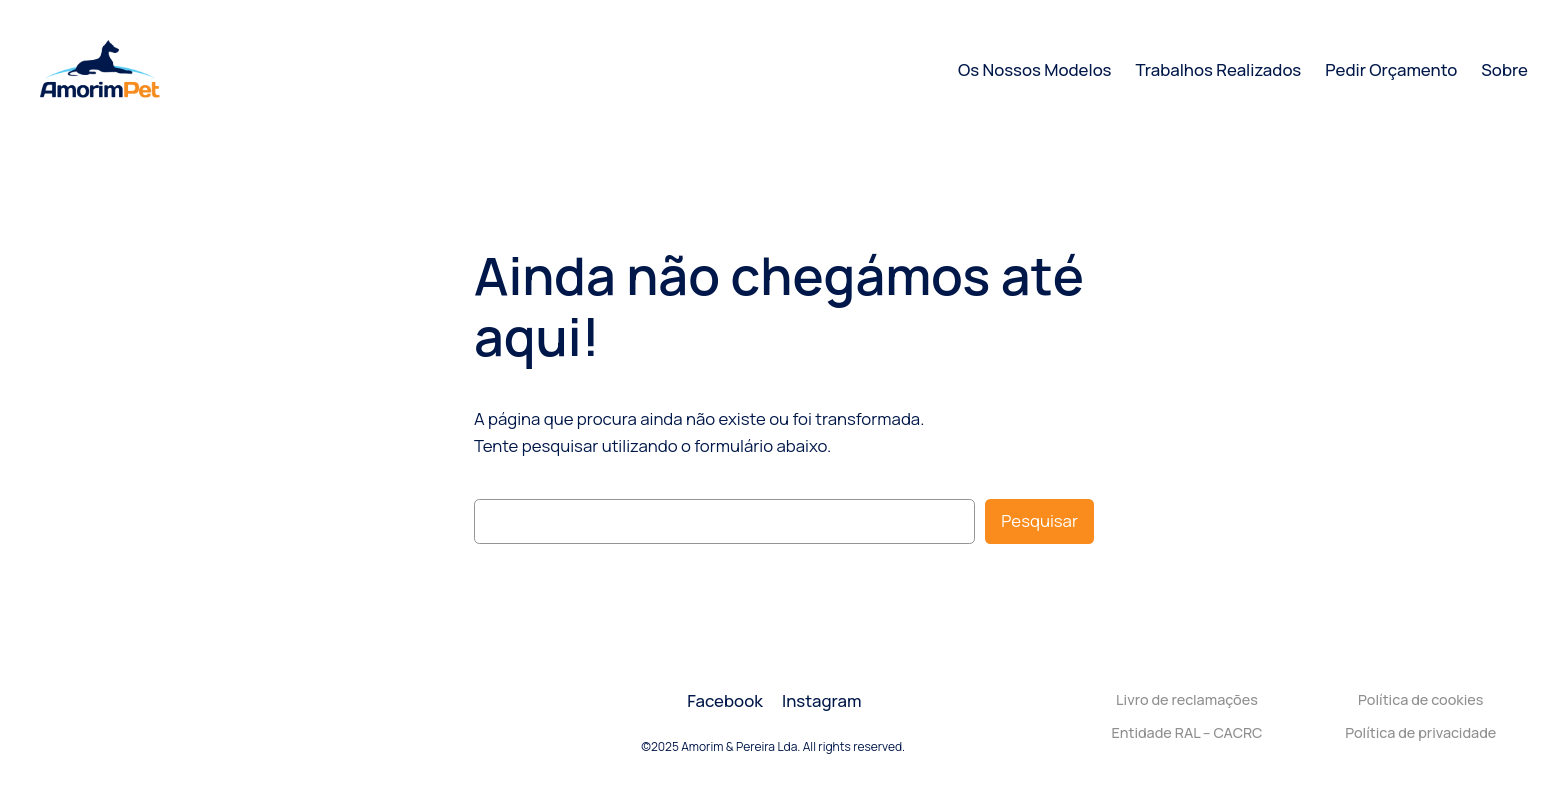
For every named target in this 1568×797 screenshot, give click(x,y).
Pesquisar (1039, 520)
